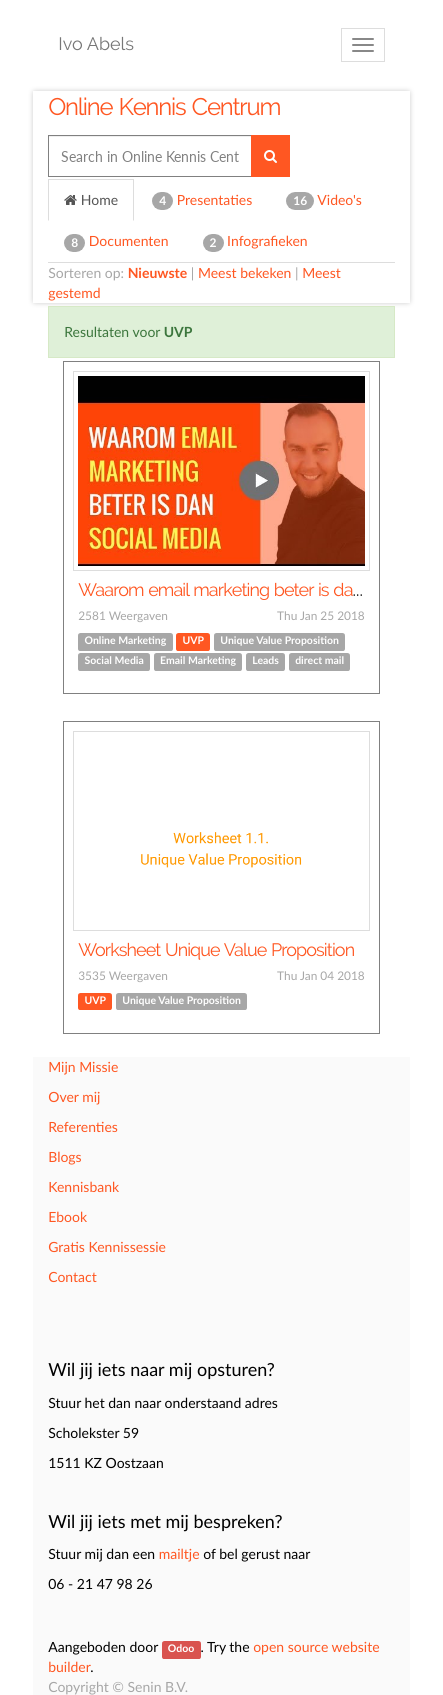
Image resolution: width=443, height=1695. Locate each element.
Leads (265, 661)
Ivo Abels (96, 44)
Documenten (116, 241)
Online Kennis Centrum (164, 106)
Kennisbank (83, 1186)
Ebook (67, 1216)
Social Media (114, 661)
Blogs (64, 1156)
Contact (72, 1276)
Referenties (83, 1126)
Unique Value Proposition (279, 641)
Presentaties (202, 200)
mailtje (179, 1553)
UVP (194, 641)
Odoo (181, 1649)
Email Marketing (198, 661)
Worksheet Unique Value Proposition (216, 950)
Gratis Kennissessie (107, 1246)
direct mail (319, 661)
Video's (324, 200)
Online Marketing (126, 641)
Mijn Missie (83, 1066)
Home (91, 199)
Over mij (74, 1096)
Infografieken (255, 241)
